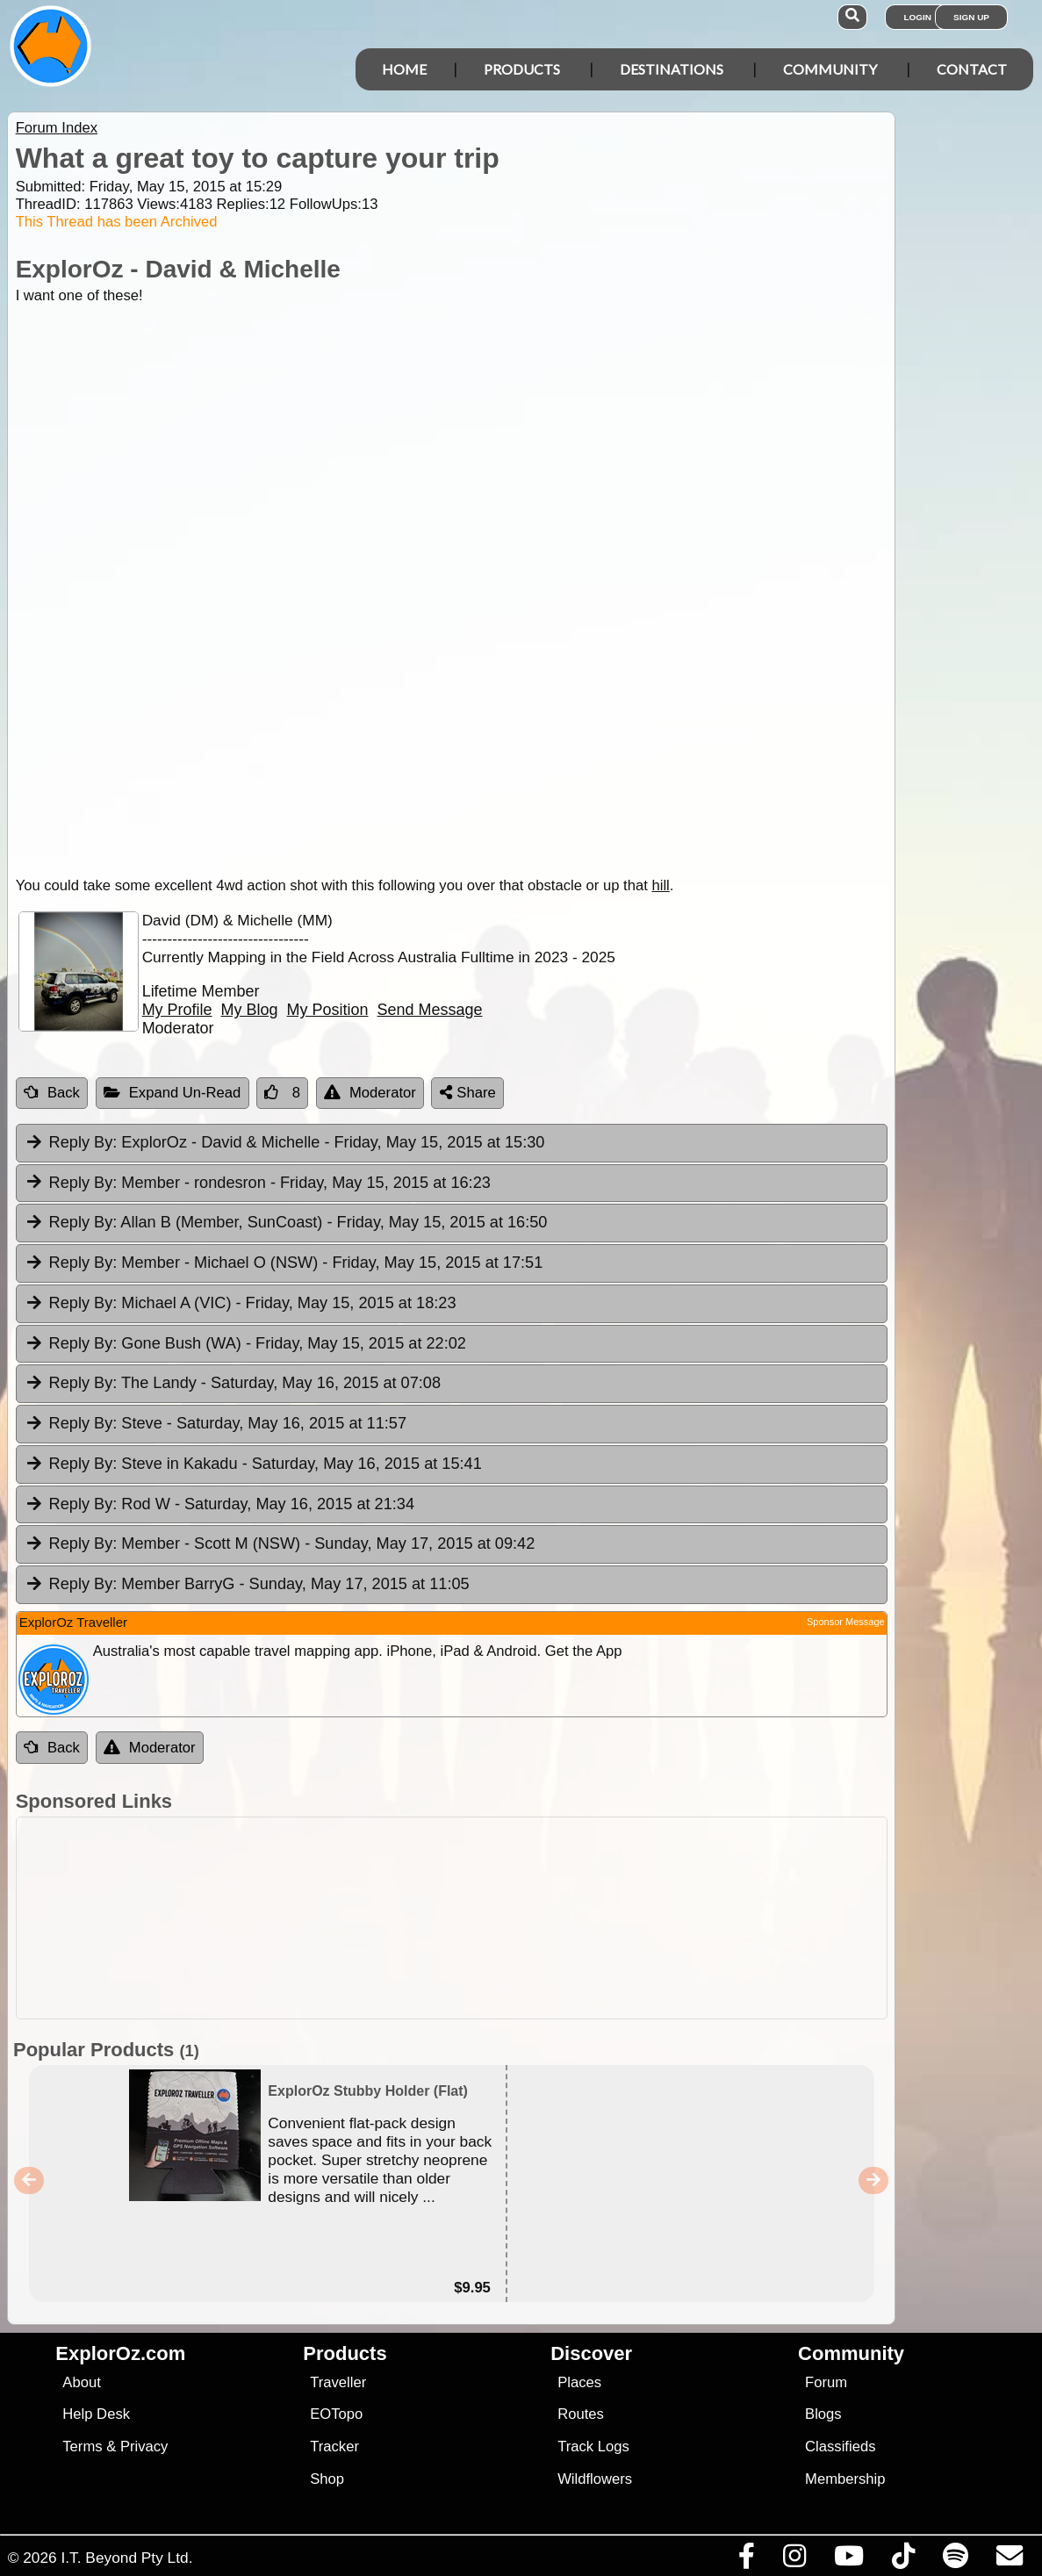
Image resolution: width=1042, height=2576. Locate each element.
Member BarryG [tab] (247, 1584)
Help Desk (96, 2414)
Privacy (144, 2446)
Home (404, 69)
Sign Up (971, 17)
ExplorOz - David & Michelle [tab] (285, 1143)
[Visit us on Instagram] (794, 2560)
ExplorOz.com (120, 2353)
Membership (845, 2479)
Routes (580, 2414)
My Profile (177, 1009)
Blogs (823, 2414)
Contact (972, 69)
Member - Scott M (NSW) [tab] (280, 1544)
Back (52, 1092)
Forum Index (56, 127)
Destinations (671, 69)
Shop (327, 2479)
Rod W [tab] (219, 1504)
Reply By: (83, 1142)
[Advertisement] (530, 1918)
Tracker (334, 2446)
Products (522, 69)
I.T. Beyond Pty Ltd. (126, 2557)
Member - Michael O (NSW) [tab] (284, 1263)
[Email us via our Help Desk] (1009, 2560)
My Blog (249, 1009)
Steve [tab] (215, 1424)
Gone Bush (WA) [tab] (245, 1344)
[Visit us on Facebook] (746, 2560)
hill (660, 885)
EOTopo (336, 2414)
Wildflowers (594, 2479)
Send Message (430, 1009)
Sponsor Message (846, 1621)
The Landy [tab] (233, 1383)
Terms (82, 2446)
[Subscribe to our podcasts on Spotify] (955, 2560)
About (81, 2382)
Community (830, 69)
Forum (826, 2382)
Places (579, 2382)
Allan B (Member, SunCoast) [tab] (286, 1223)
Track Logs (593, 2446)
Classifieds (840, 2446)
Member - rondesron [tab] (258, 1183)
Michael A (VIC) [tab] (240, 1303)
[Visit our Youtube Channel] (848, 2560)
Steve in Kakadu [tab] (253, 1464)
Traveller (338, 2382)
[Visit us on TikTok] (903, 2560)
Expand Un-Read (172, 1092)
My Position (328, 1009)
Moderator (370, 1092)
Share (468, 1092)
